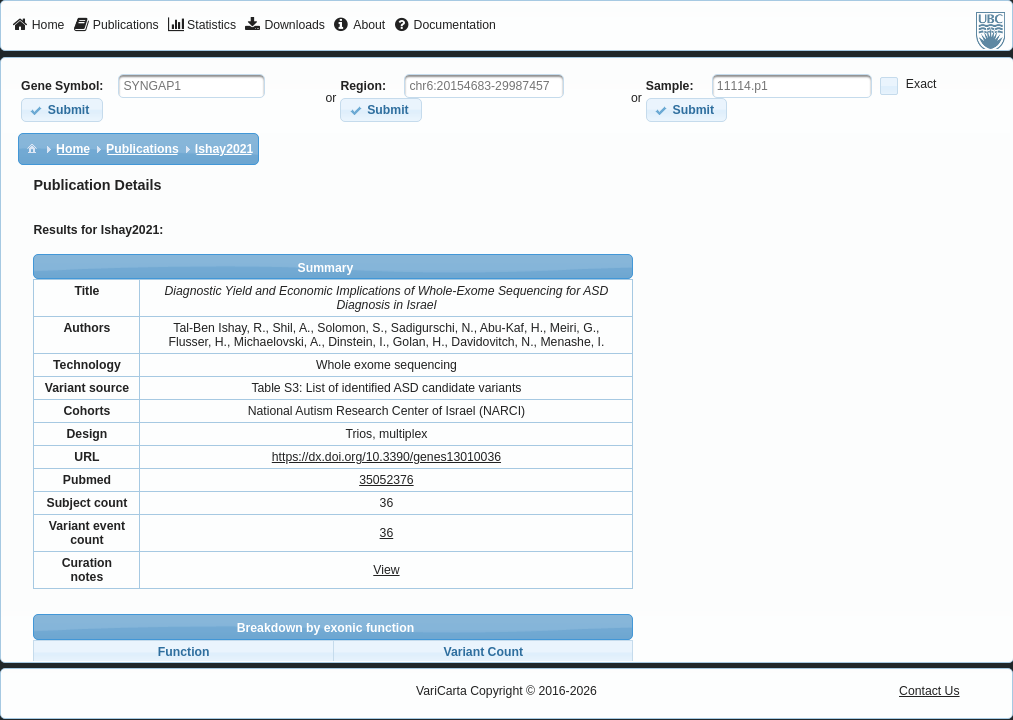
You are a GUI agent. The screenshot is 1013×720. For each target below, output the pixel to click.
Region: (363, 86)
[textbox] (191, 86)
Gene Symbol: (62, 86)
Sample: (670, 86)
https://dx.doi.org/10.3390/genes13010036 (386, 457)
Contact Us (929, 691)
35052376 (386, 480)
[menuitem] (38, 26)
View (386, 570)
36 (387, 533)
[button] (61, 109)
